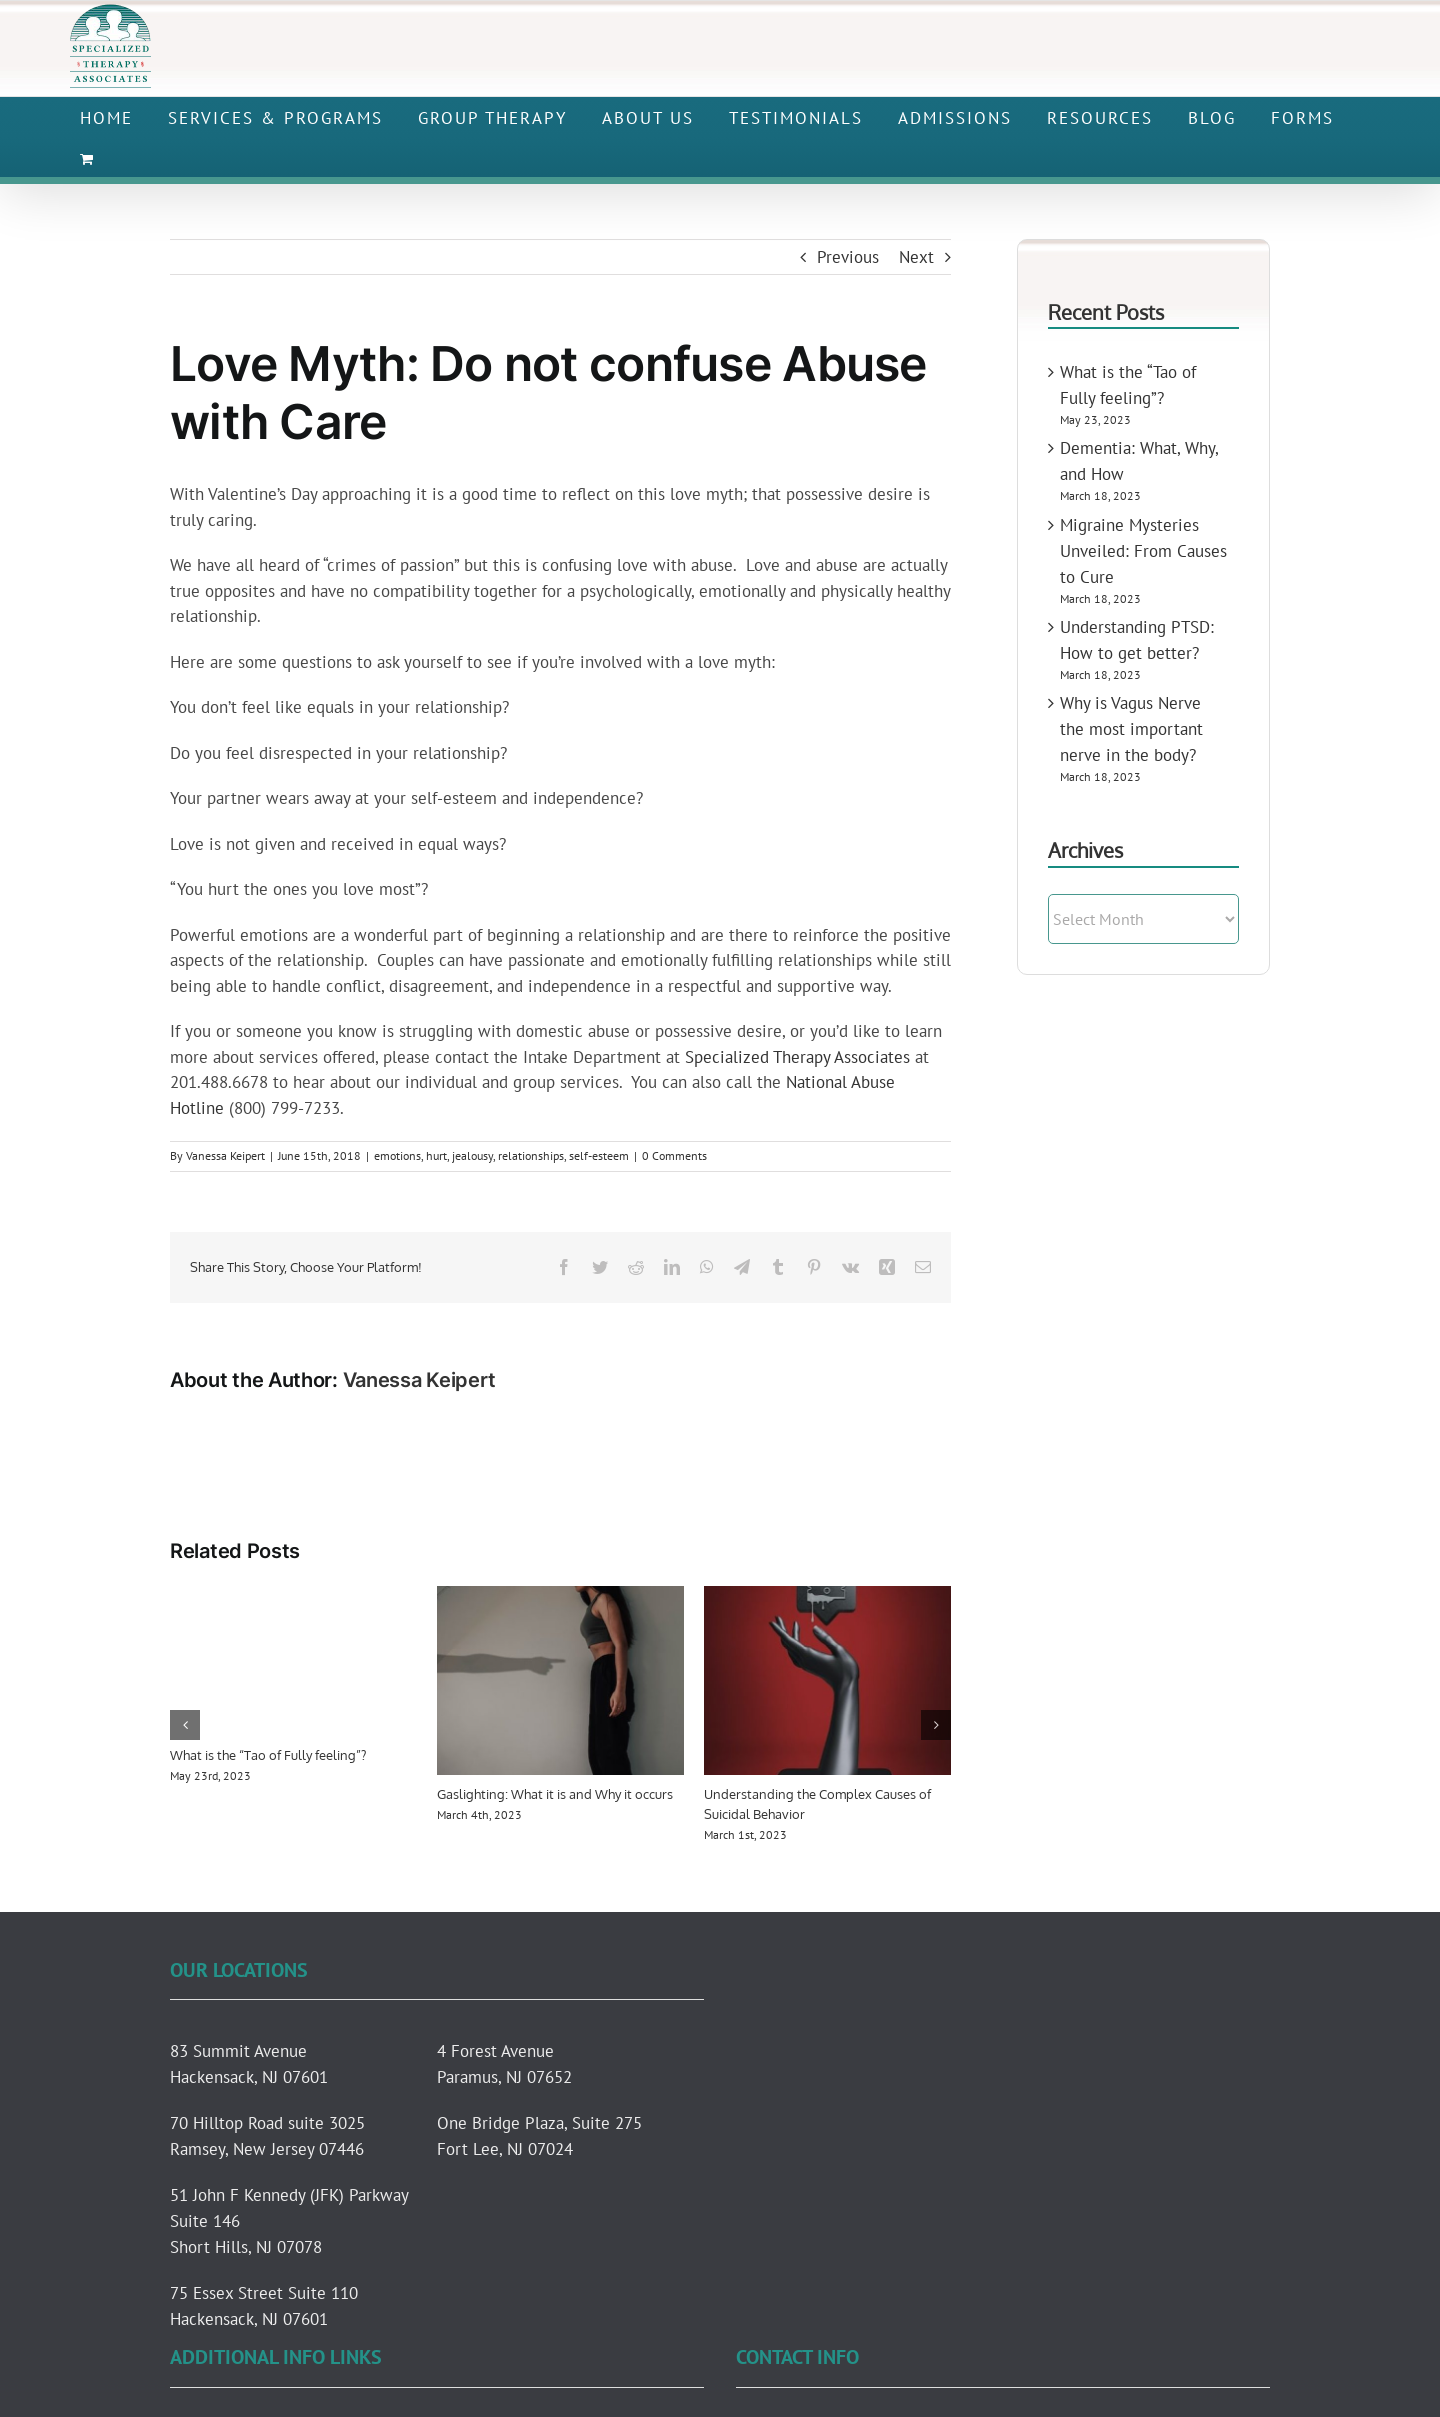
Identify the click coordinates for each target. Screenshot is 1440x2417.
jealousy (472, 1155)
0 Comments (674, 1155)
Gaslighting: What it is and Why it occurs (555, 1794)
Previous (848, 257)
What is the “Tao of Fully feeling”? (268, 1755)
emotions (397, 1155)
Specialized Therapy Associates (797, 1057)
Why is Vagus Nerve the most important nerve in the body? (1131, 729)
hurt (436, 1155)
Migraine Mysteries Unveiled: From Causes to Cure (1143, 551)
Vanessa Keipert (225, 1155)
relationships (531, 1155)
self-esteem (599, 1155)
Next (916, 257)
